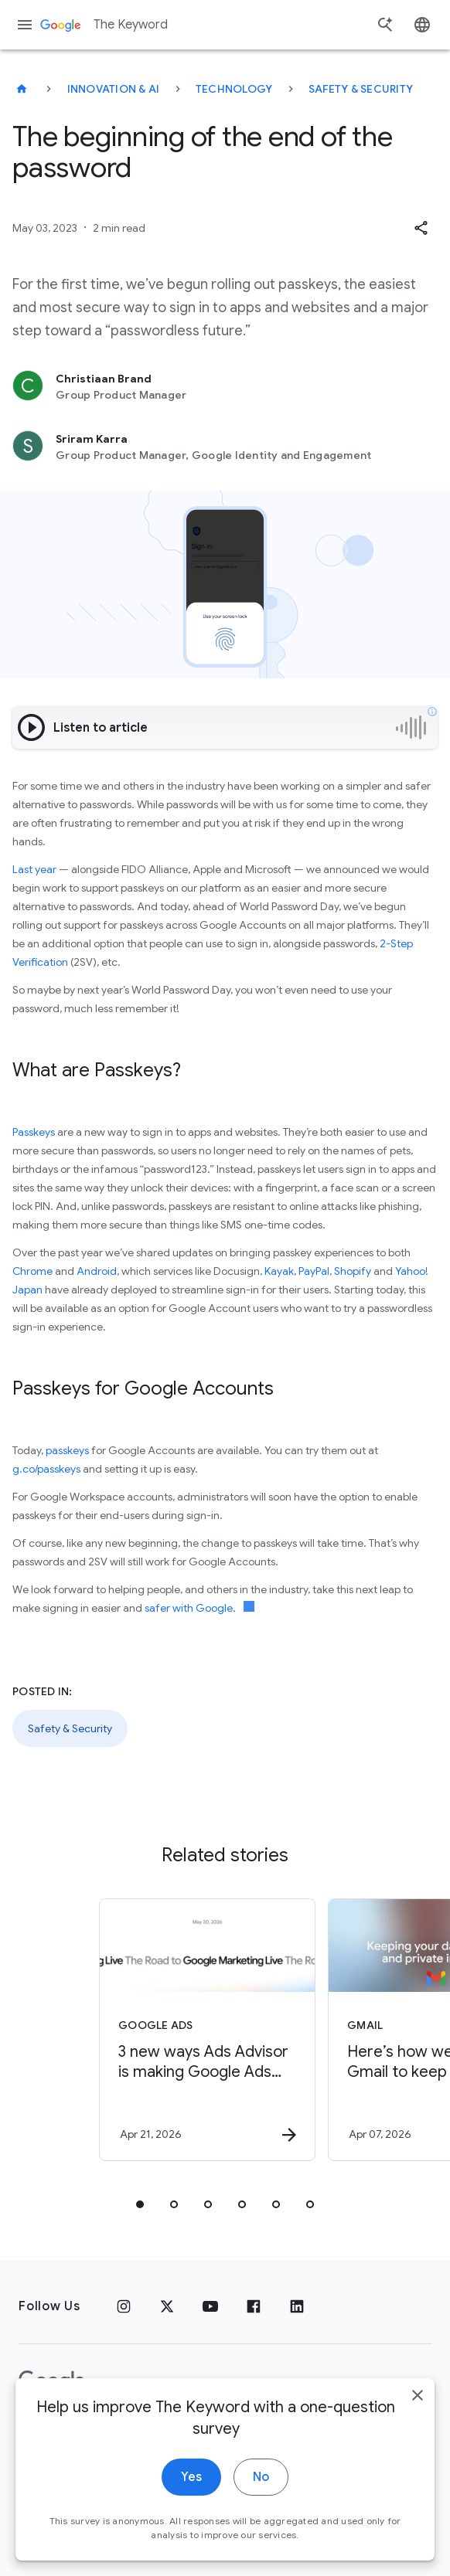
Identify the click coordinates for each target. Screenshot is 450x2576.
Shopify (352, 1271)
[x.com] (167, 2306)
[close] (418, 2397)
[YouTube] (210, 2306)
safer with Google (189, 1608)
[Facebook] (253, 2306)
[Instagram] (123, 2306)
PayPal (313, 1271)
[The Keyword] (21, 88)
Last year (34, 869)
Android (97, 1271)
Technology (234, 89)
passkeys (67, 1450)
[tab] (140, 2204)
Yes (191, 2478)
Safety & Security (361, 89)
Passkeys (33, 1132)
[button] (421, 228)
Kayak (279, 1271)
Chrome (32, 1271)
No (261, 2478)
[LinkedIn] (296, 2306)
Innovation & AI (113, 89)
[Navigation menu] (24, 24)
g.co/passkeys (46, 1469)
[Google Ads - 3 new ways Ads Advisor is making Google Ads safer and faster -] (207, 2029)
